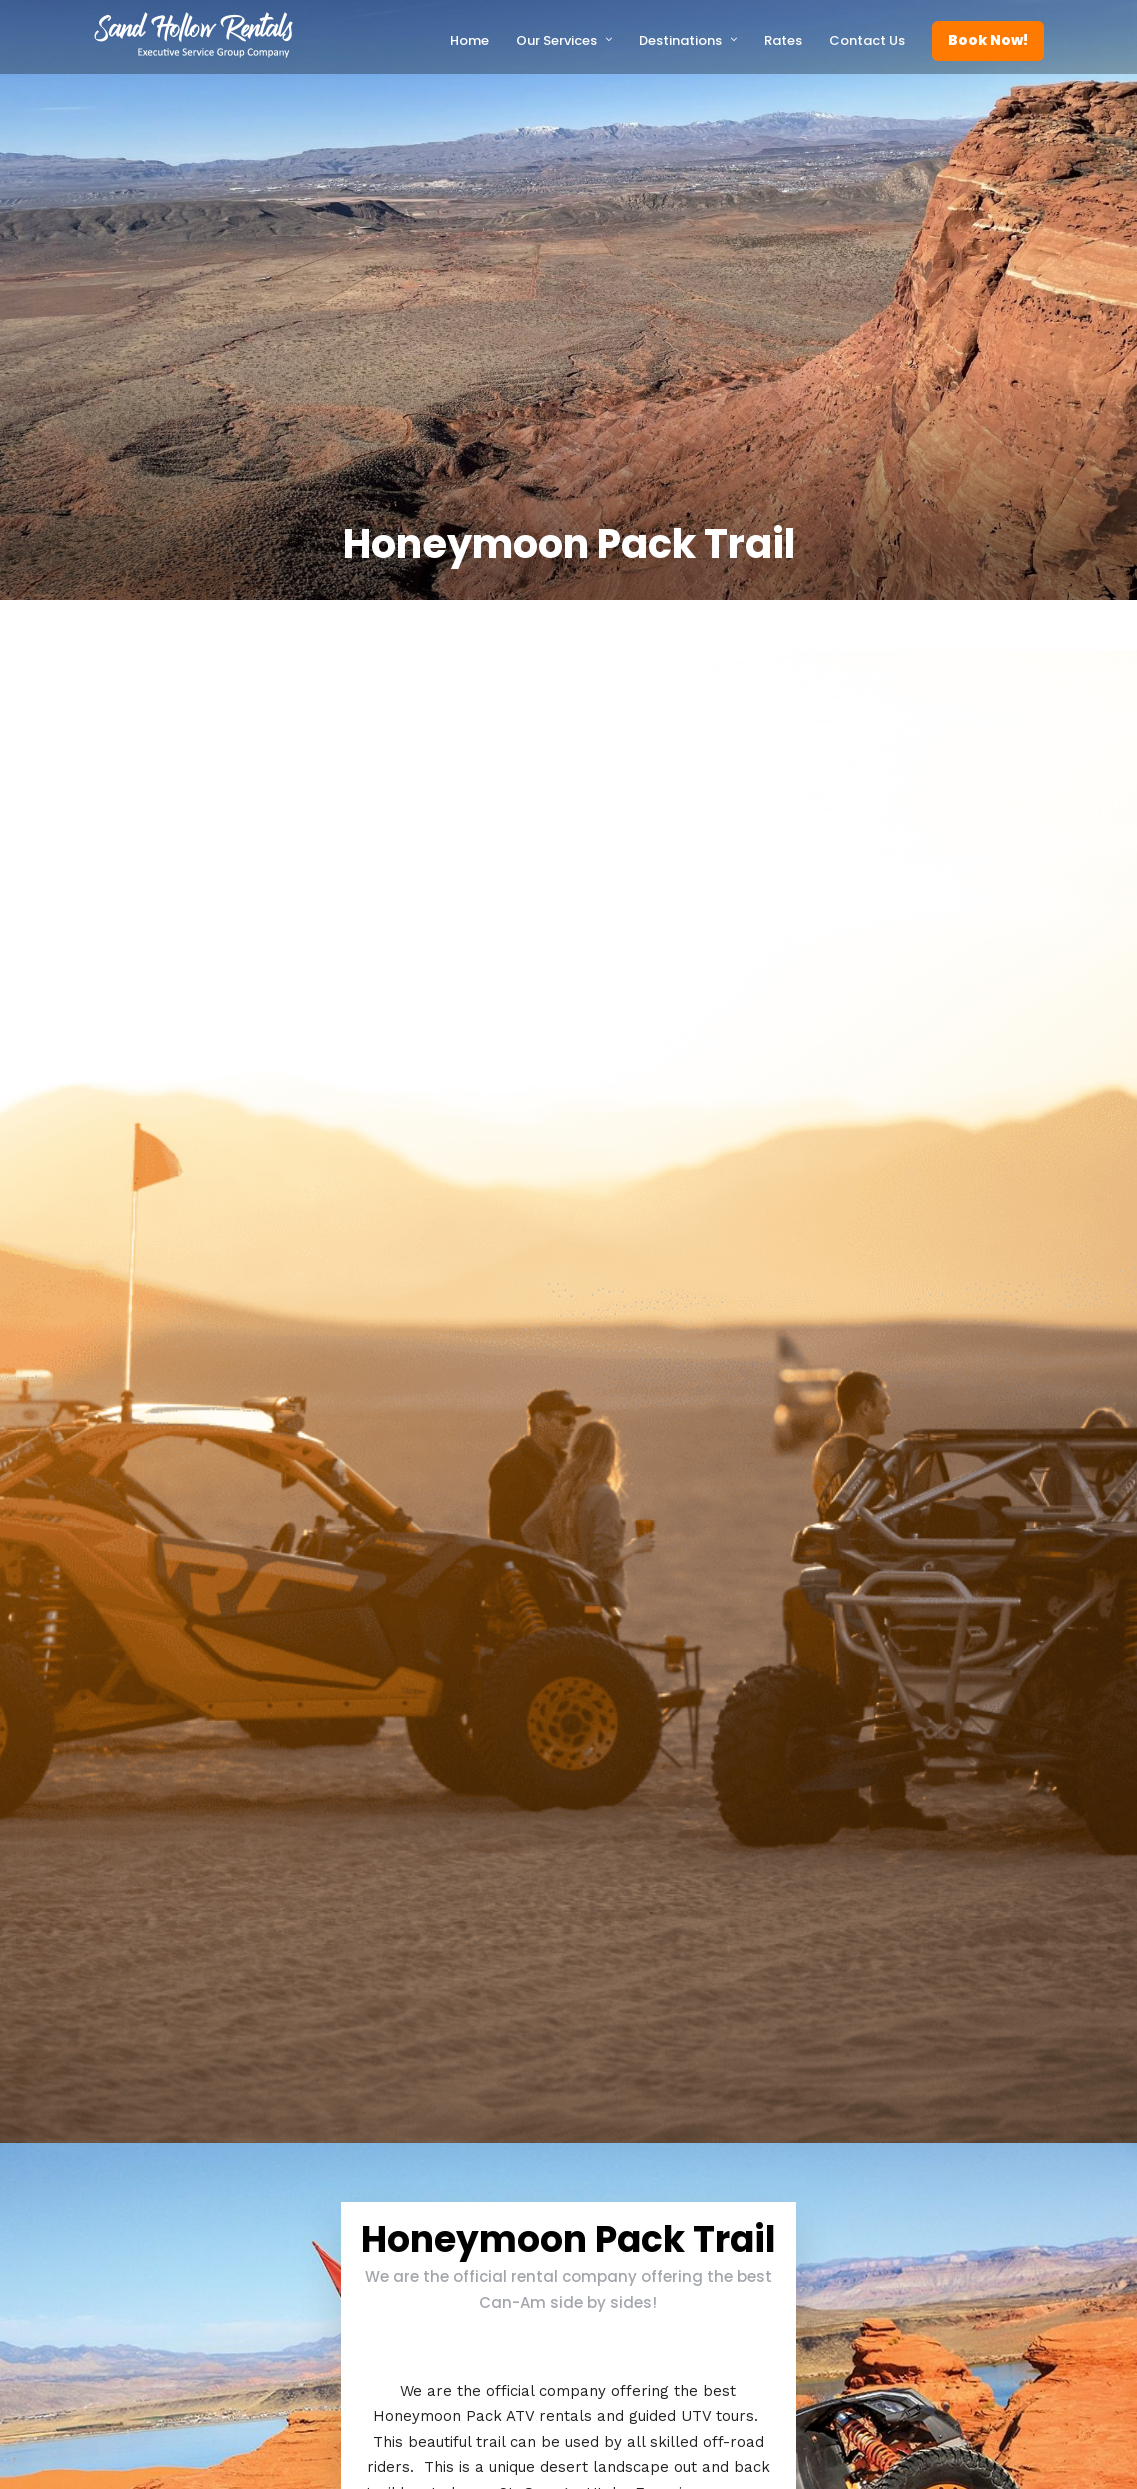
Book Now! (988, 40)
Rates (783, 40)
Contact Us (867, 40)
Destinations (680, 40)
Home (469, 40)
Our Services (556, 40)
